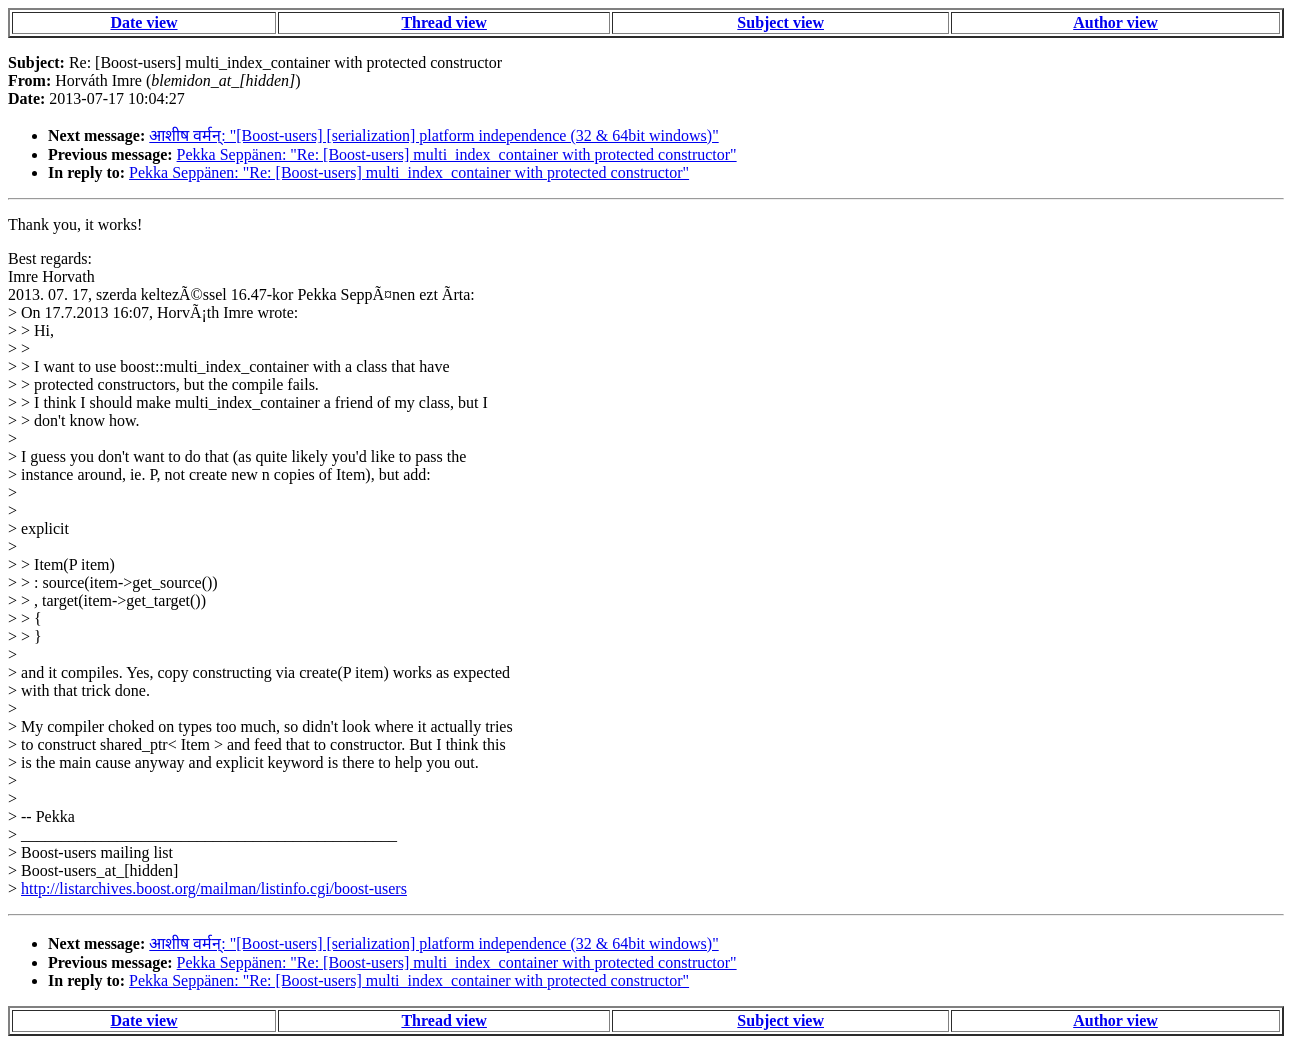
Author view (1115, 22)
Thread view (443, 22)
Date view (143, 22)
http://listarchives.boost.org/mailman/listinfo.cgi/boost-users (214, 888)
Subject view (780, 22)
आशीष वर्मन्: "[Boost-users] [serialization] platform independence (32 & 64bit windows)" (433, 135)
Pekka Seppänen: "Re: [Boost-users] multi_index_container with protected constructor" (457, 154)
